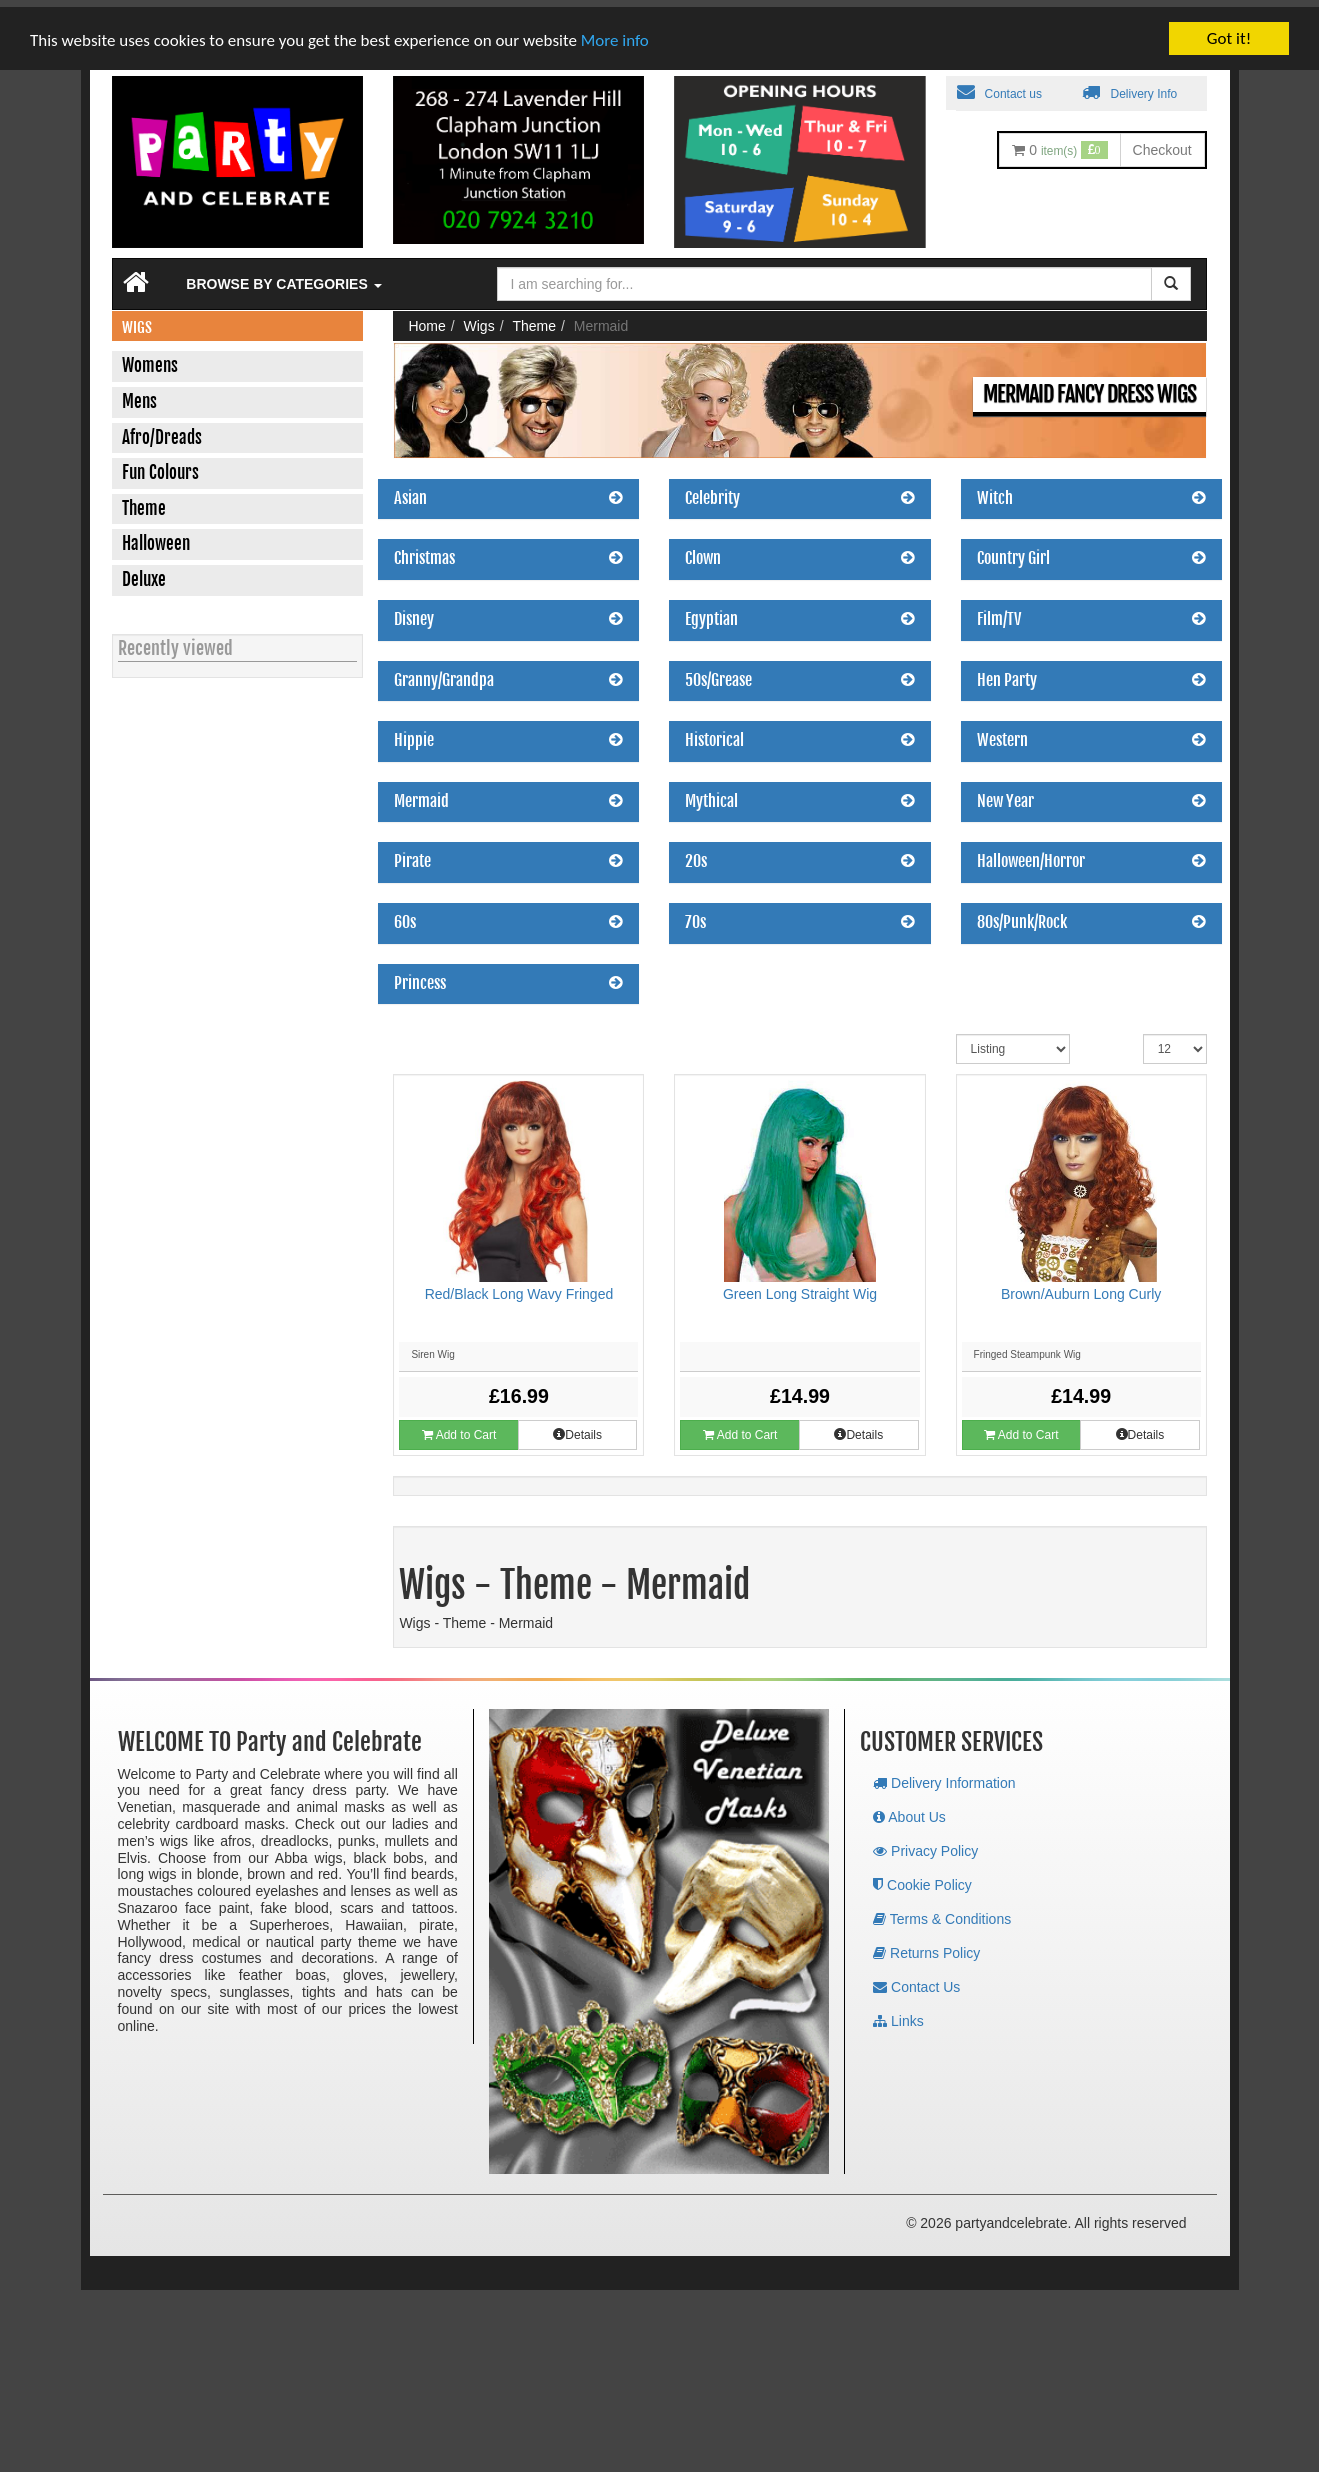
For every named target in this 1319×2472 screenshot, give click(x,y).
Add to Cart (459, 1428)
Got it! (1229, 31)
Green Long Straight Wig (800, 1287)
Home (426, 319)
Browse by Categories (283, 277)
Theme (534, 319)
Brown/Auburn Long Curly (1081, 1287)
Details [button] (577, 1428)
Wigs (479, 319)
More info (615, 32)
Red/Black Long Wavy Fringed (519, 1287)
